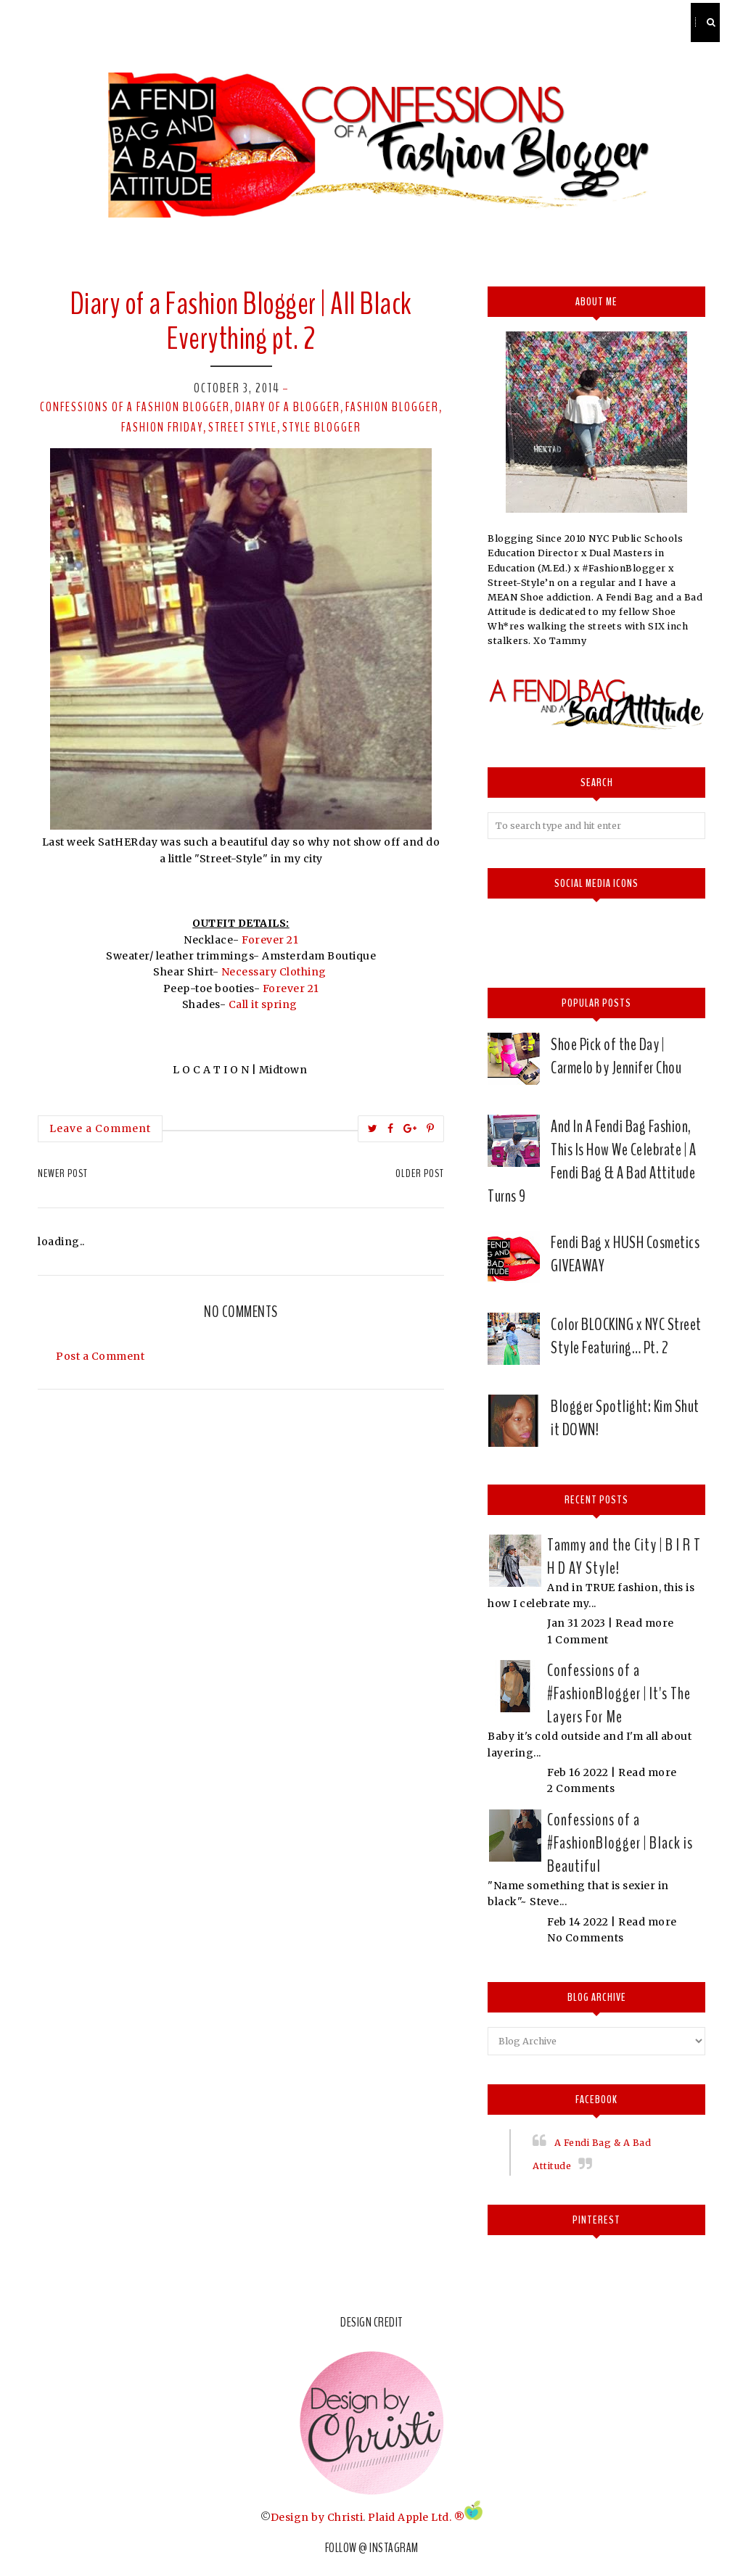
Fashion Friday (162, 427)
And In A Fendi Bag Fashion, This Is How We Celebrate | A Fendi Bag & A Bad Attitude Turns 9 (592, 1161)
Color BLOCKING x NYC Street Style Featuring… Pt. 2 (626, 1336)
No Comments (585, 1937)
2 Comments (581, 1788)
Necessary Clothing (274, 971)
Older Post (419, 1173)
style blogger (321, 427)
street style (242, 427)
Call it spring (263, 1004)
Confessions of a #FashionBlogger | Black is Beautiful (620, 1843)
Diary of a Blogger (287, 407)
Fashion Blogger (392, 407)
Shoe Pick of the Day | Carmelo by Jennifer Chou (616, 1056)
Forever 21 (270, 939)
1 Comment (578, 1639)
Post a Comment (100, 1356)
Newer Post (63, 1173)
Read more (644, 1623)
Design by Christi (317, 2516)
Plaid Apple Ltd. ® (416, 2516)
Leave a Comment (100, 1128)
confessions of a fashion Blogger (135, 407)
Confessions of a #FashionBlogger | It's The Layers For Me (619, 1693)
